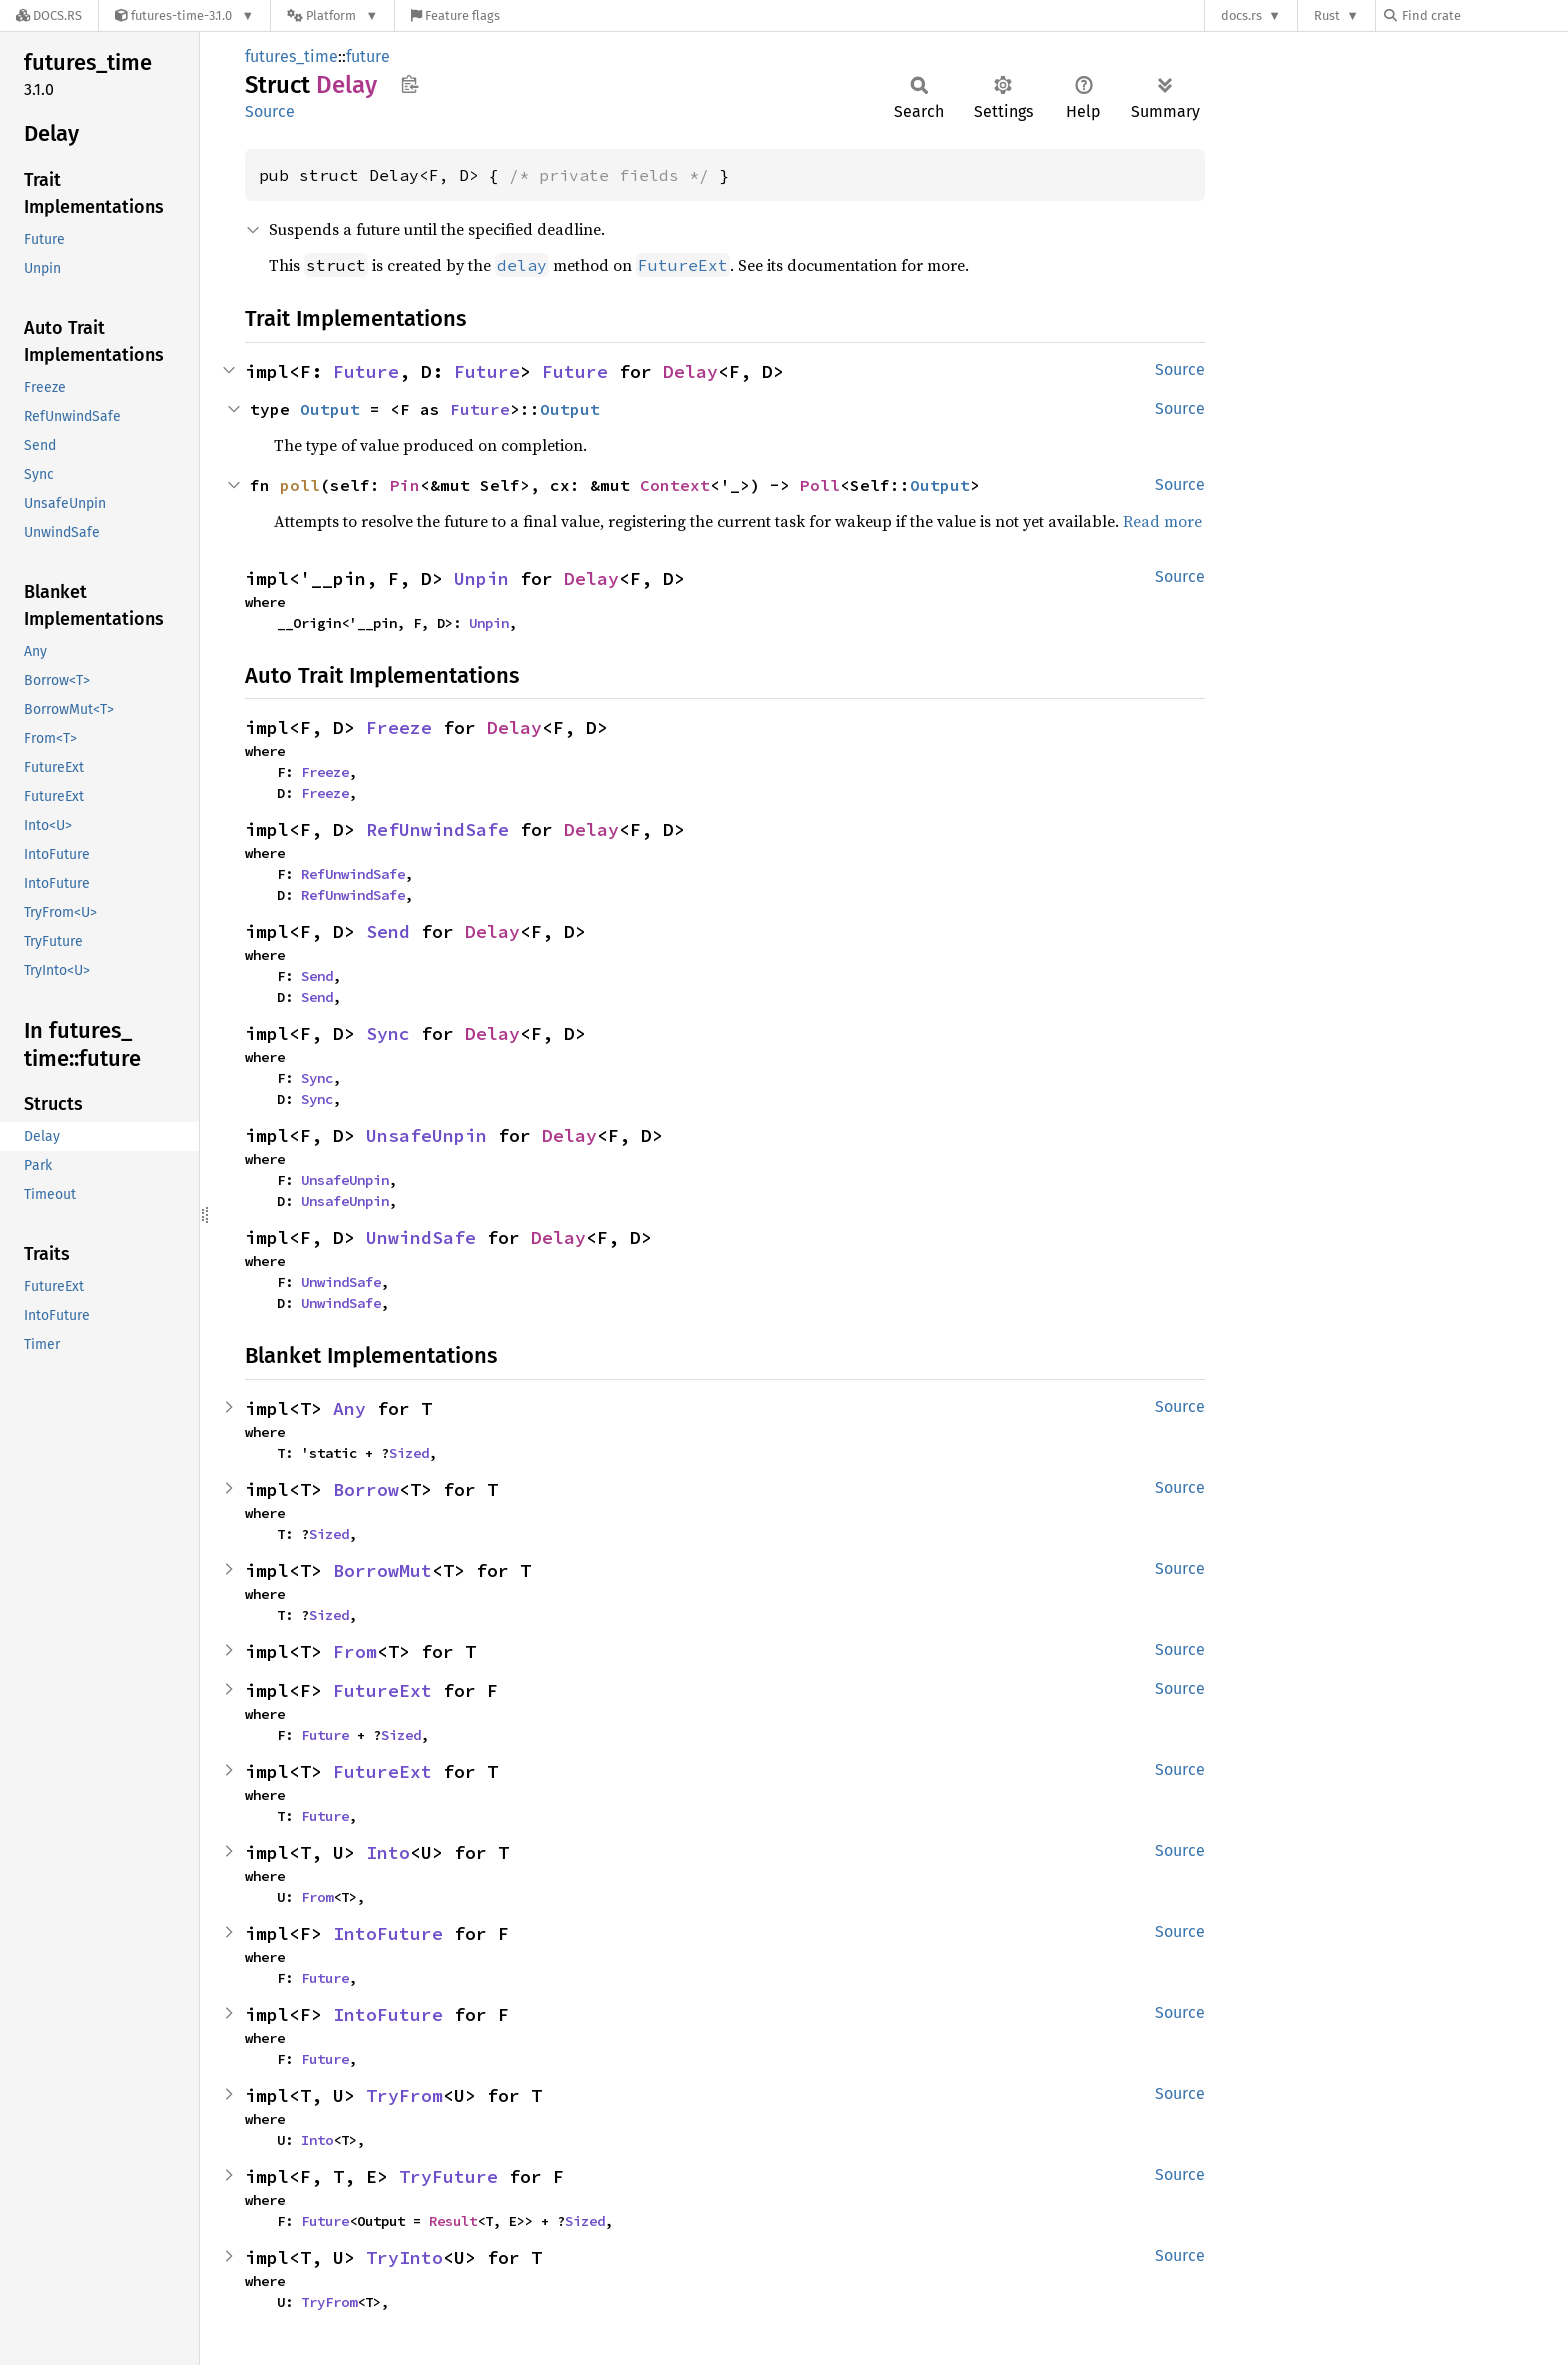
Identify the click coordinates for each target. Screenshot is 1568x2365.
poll (300, 485)
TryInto (404, 2257)
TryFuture (448, 2176)
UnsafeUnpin (426, 1135)
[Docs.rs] (49, 15)
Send (388, 931)
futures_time (291, 56)
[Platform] (332, 15)
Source (270, 111)
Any (349, 1408)
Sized (409, 1453)
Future (366, 371)
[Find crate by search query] (1484, 15)
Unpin (481, 578)
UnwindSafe (421, 1237)
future (368, 56)
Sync (388, 1033)
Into (388, 1852)
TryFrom (404, 2095)
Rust (1327, 15)
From (355, 1651)
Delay (690, 371)
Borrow (366, 1489)
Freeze (399, 727)
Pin (405, 485)
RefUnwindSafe (437, 829)
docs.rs (1241, 15)
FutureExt (382, 1690)
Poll (820, 485)
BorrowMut (382, 1570)
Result (453, 2221)
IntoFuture (388, 1933)
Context (675, 485)
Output (330, 409)
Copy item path (409, 84)
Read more (1162, 521)
